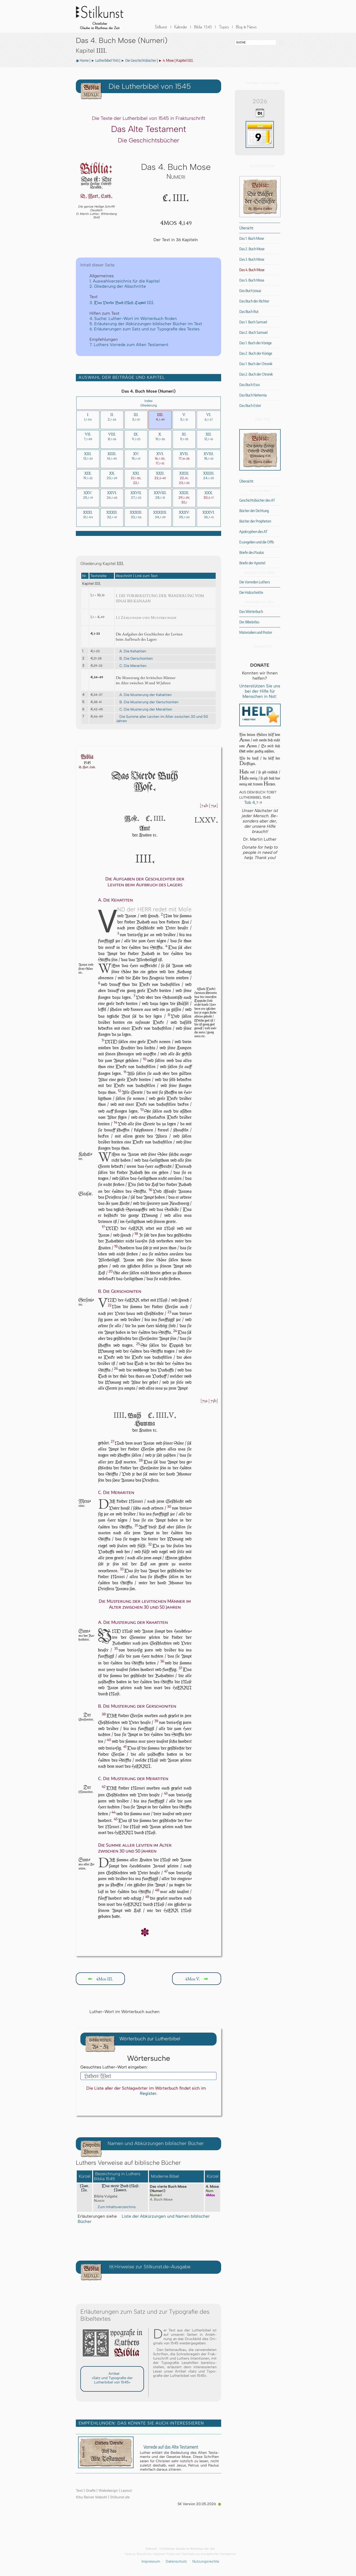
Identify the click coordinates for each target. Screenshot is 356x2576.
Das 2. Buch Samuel (253, 332)
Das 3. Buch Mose (251, 259)
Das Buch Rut (249, 311)
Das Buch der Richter (254, 301)
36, (209, 514)
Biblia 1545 (203, 29)
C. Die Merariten (131, 665)
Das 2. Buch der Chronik (256, 374)
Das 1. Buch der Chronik (255, 364)
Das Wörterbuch (251, 611)
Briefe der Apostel (252, 563)
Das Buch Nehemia (253, 395)
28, (160, 495)
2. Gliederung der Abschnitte (117, 286)
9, (136, 436)
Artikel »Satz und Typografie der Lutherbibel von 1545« (112, 2377)
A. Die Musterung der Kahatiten (144, 694)
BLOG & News (246, 29)
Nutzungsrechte (205, 2561)
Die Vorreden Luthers (254, 582)
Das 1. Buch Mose (251, 238)
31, (88, 514)
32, (111, 514)
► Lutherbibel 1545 (105, 60)
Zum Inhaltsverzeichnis (115, 2207)
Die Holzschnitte (251, 592)
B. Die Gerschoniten (134, 658)
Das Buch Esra (249, 384)
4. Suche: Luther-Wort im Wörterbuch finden (133, 318)
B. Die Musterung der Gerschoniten (147, 702)
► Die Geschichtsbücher (138, 60)
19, (88, 475)
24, (208, 475)
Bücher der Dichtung (254, 510)
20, (112, 475)
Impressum (150, 2561)
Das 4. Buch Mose (252, 270)
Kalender (180, 29)
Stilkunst (103, 16)
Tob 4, (250, 802)
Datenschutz (176, 2561)
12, (208, 436)
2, (112, 417)
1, (88, 417)
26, (112, 495)
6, (209, 417)
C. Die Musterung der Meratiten (144, 709)
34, (160, 514)
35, (184, 514)
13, (88, 456)
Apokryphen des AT (253, 531)
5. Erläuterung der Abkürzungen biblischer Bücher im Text (145, 323)
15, (136, 456)
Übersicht (246, 228)
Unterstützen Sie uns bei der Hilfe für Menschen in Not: (259, 691)
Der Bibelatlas (249, 622)
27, (136, 495)
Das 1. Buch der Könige (255, 343)
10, (160, 436)
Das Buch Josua (250, 290)
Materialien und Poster (255, 632)
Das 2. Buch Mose (252, 249)
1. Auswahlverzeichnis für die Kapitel (124, 281)
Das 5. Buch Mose (251, 280)
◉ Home (82, 60)
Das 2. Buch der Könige (255, 353)
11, (184, 436)
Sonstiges (223, 29)
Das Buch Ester (250, 405)
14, (112, 456)
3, (136, 417)
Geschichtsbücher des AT (257, 500)
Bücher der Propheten (255, 521)
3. (121, 302)
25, (88, 495)
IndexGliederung (148, 403)
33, (136, 514)
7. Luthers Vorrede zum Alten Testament (128, 344)
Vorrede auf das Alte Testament (169, 2447)
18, (209, 456)
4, (160, 417)
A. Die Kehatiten (131, 651)
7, (88, 436)
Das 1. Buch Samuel (253, 322)
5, (184, 417)
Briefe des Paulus (251, 552)
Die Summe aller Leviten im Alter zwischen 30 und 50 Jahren (162, 718)
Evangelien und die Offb (256, 542)
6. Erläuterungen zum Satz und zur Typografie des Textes (144, 329)
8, (112, 436)
